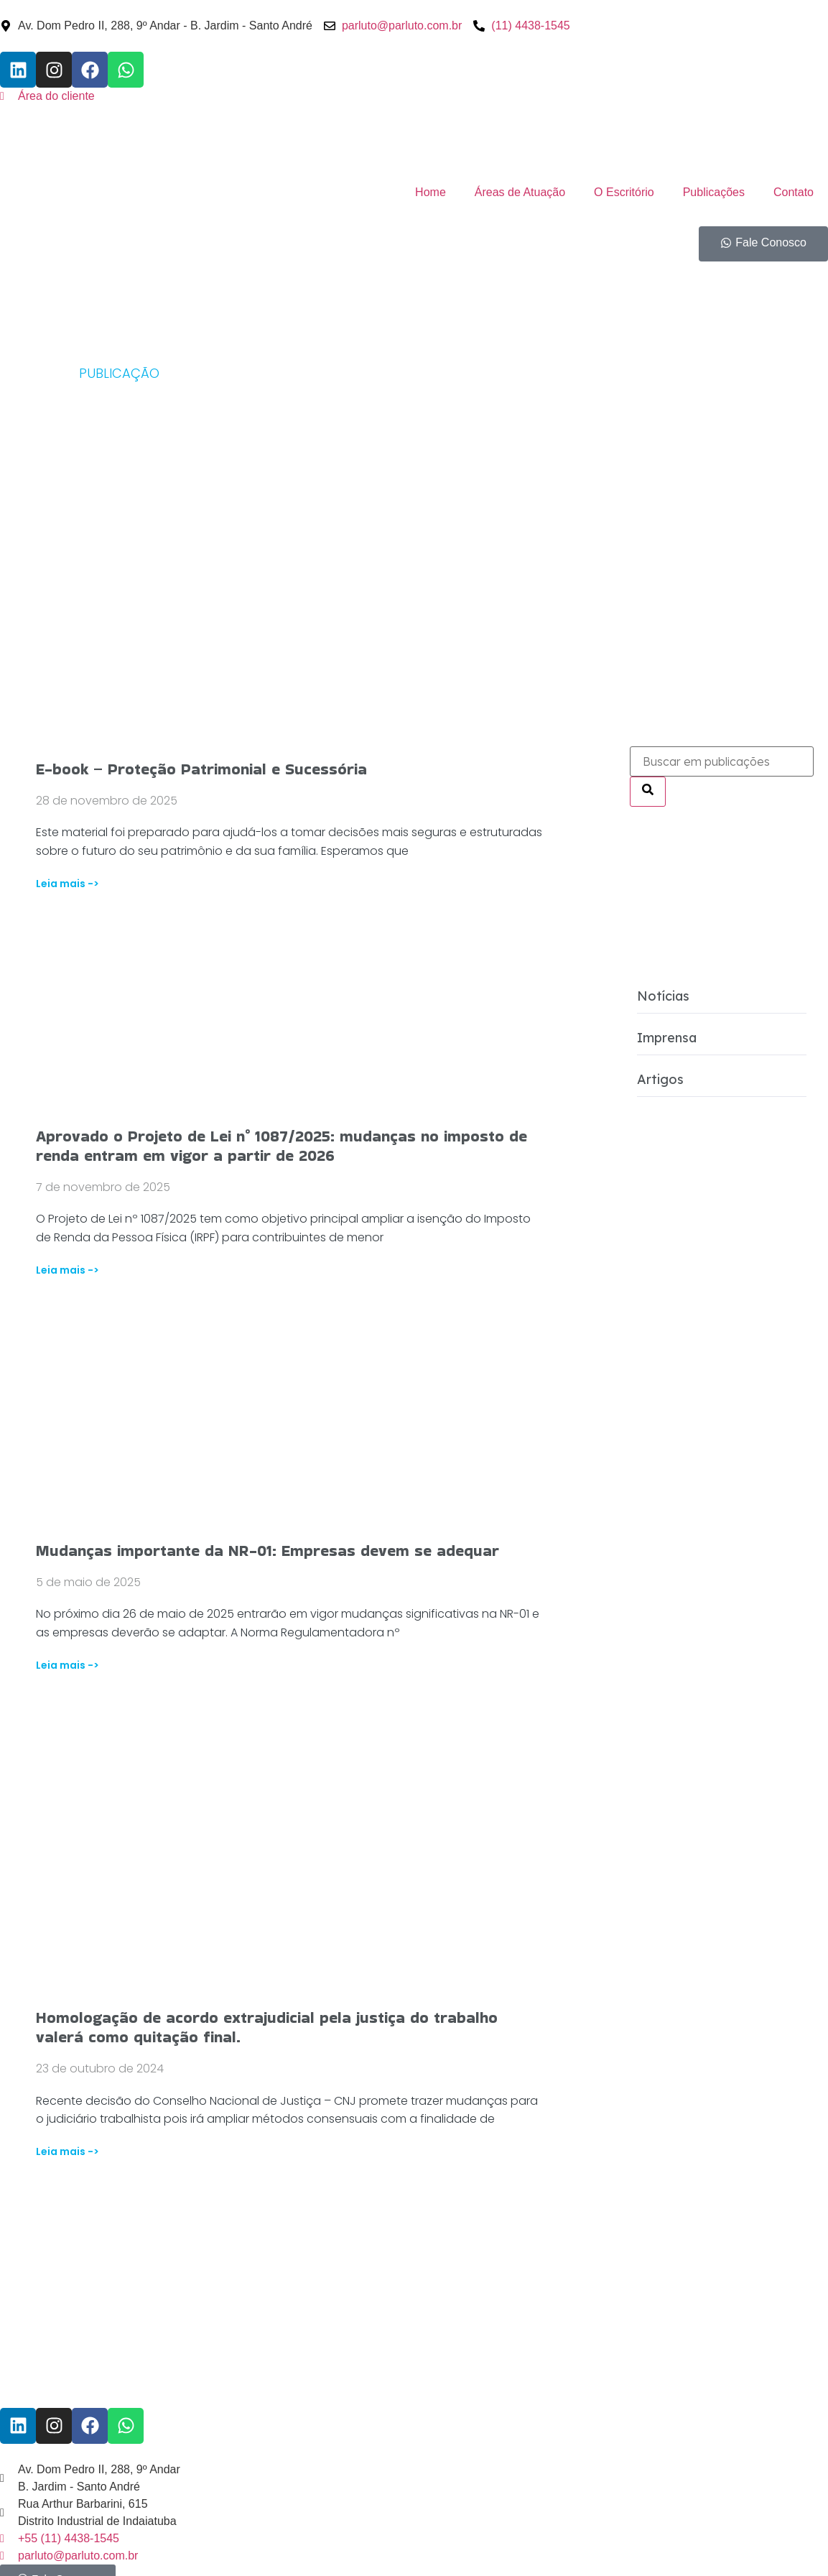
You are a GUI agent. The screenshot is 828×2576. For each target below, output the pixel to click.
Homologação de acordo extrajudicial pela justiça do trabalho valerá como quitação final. (267, 2027)
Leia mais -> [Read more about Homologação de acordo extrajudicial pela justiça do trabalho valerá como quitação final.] (67, 2151)
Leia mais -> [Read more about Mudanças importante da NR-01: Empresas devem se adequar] (67, 1665)
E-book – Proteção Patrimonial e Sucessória (201, 769)
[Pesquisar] (648, 792)
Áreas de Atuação (520, 192)
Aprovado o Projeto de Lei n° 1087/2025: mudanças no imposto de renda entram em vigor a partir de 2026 (281, 1146)
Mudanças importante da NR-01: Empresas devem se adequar (267, 1550)
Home (430, 192)
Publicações (714, 192)
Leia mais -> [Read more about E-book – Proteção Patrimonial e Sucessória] (67, 883)
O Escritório (624, 192)
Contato (793, 192)
